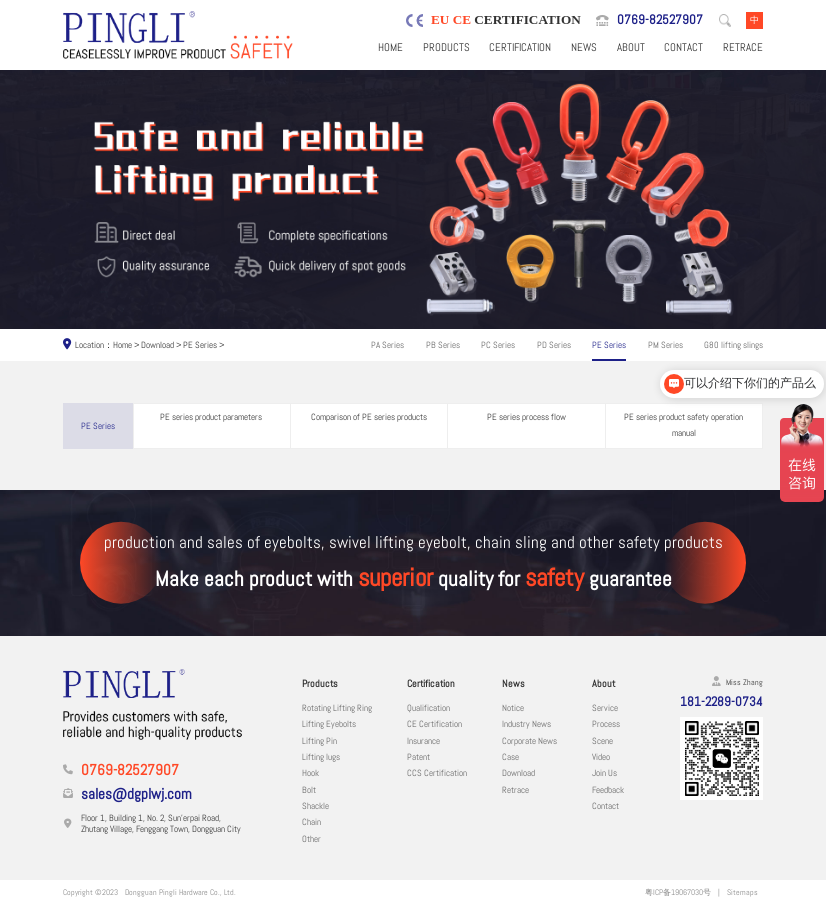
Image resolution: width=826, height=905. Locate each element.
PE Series (200, 345)
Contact (683, 47)
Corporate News (529, 741)
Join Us (604, 773)
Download (157, 345)
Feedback (608, 790)
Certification (520, 47)
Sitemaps (742, 892)
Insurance (423, 741)
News (584, 47)
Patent (418, 757)
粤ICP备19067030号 (678, 892)
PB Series (443, 345)
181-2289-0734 (721, 701)
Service (605, 708)
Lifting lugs (321, 757)
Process (606, 724)
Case (510, 757)
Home (390, 47)
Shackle (315, 806)
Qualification (428, 708)
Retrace (743, 47)
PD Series (554, 345)
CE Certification (434, 724)
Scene (602, 741)
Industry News (526, 724)
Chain (311, 822)
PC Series (498, 345)
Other (311, 839)
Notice (513, 708)
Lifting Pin (319, 741)
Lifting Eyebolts (329, 724)
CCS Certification (437, 773)
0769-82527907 (660, 20)
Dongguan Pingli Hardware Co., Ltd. (180, 892)
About (631, 47)
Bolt (309, 790)
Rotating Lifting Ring (337, 708)
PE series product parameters (211, 417)
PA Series (387, 345)
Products (446, 47)
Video (601, 757)
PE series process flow (526, 417)
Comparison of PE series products (369, 417)
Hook (310, 773)
